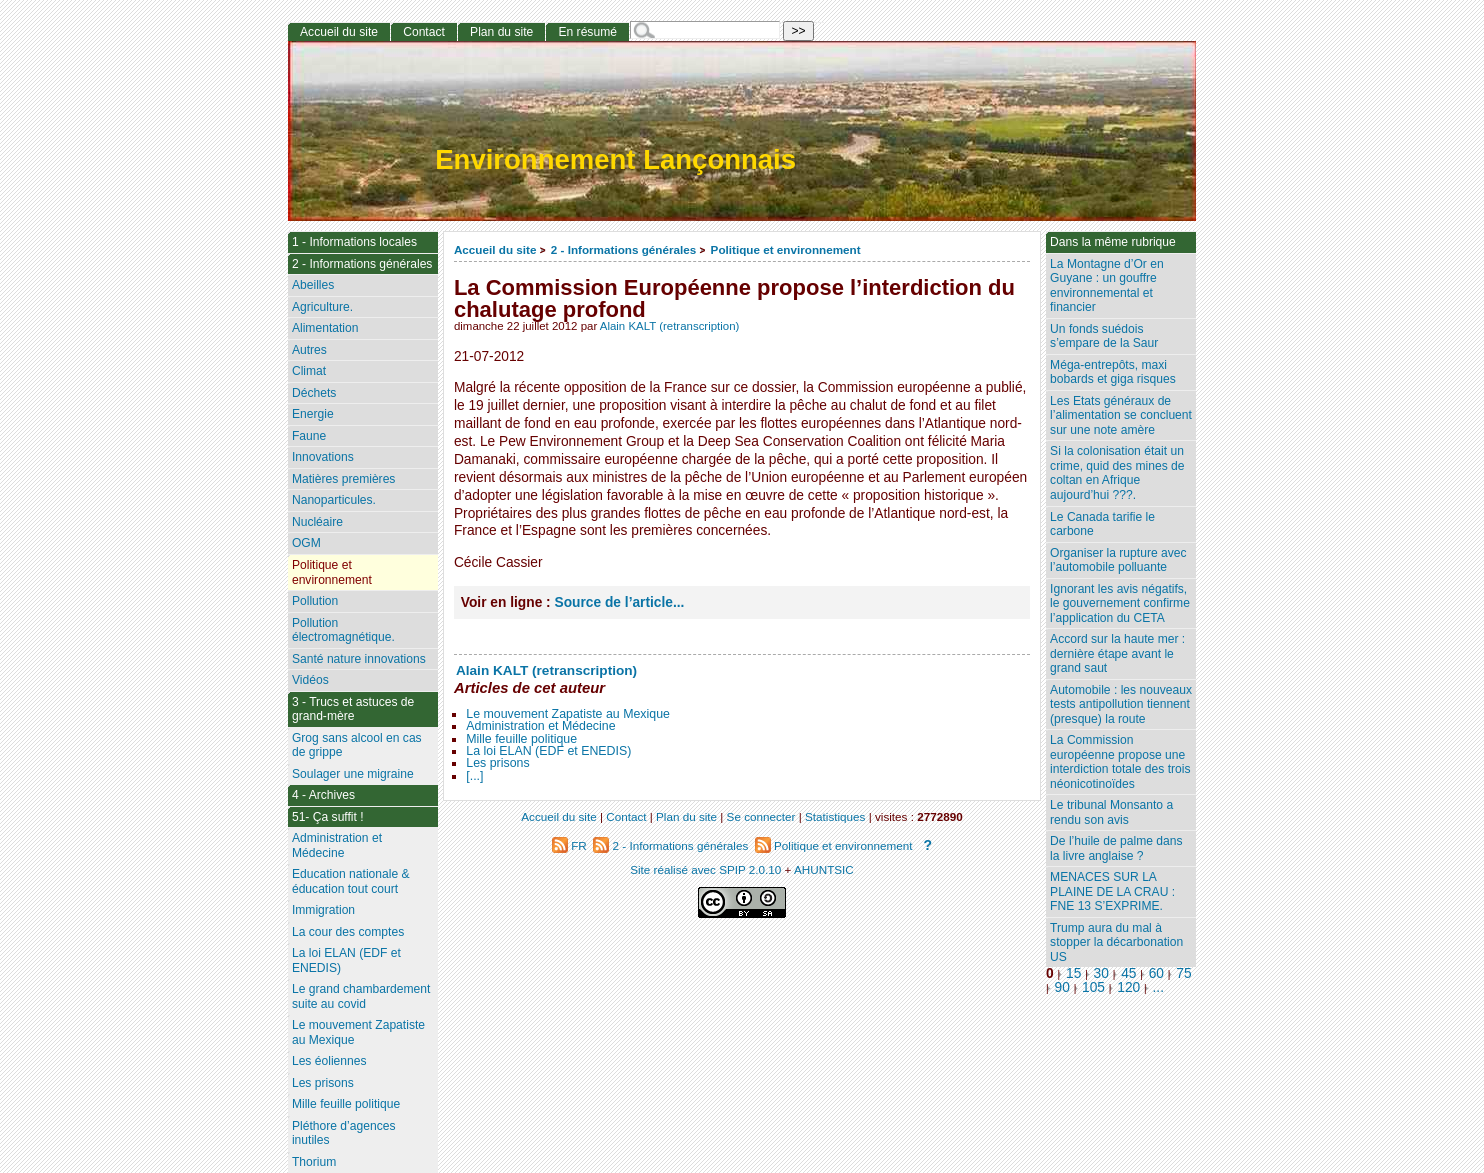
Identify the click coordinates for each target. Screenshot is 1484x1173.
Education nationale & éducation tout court (351, 881)
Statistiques (835, 816)
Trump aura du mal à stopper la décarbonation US (1116, 942)
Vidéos (310, 680)
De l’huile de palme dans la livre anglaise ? (1116, 848)
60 (1156, 973)
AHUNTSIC (824, 869)
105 (1093, 987)
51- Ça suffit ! (328, 817)
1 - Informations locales (354, 242)
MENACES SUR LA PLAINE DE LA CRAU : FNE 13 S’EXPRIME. (1112, 891)
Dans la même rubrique (1113, 242)
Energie (313, 414)
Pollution (315, 601)
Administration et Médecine (540, 726)
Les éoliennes (329, 1061)
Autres (309, 350)
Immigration (323, 910)
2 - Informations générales (623, 249)
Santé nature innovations (359, 659)
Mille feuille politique (521, 739)
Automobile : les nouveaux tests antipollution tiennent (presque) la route (1121, 704)
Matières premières (344, 479)
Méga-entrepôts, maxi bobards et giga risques (1113, 372)
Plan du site (501, 32)
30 (1101, 973)
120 (1128, 987)
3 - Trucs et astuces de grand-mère (353, 709)
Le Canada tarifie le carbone (1102, 524)
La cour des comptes (348, 932)
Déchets (314, 393)
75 (1183, 973)
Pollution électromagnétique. (343, 630)
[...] (474, 776)
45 (1128, 973)
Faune (309, 436)
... (1158, 987)
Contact (424, 32)
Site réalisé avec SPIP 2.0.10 (705, 869)
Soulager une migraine (353, 774)
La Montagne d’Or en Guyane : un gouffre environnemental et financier (1107, 286)
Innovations (323, 457)
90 (1062, 987)
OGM (306, 543)
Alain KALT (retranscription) (670, 326)
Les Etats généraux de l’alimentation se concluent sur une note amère (1121, 415)
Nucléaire (317, 522)
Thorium (314, 1162)
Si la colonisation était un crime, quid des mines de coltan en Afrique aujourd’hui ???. (1117, 473)
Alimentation (325, 328)
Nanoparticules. (334, 500)
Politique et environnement (786, 249)
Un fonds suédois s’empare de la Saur (1104, 336)
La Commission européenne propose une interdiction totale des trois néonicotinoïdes (1120, 762)
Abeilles (313, 285)
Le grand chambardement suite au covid (361, 996)
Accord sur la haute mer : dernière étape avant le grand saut (1117, 653)
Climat (309, 371)
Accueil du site (495, 249)
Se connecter (761, 816)
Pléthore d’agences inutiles (344, 1133)
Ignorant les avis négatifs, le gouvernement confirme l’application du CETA (1120, 603)
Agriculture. (322, 307)
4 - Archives (323, 795)
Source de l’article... (620, 602)
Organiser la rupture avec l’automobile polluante (1118, 560)
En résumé (587, 32)
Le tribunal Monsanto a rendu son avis (1111, 812)
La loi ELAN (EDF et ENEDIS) (548, 751)
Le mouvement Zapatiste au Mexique (568, 714)
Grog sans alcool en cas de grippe (357, 745)
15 (1073, 973)
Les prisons (497, 763)
